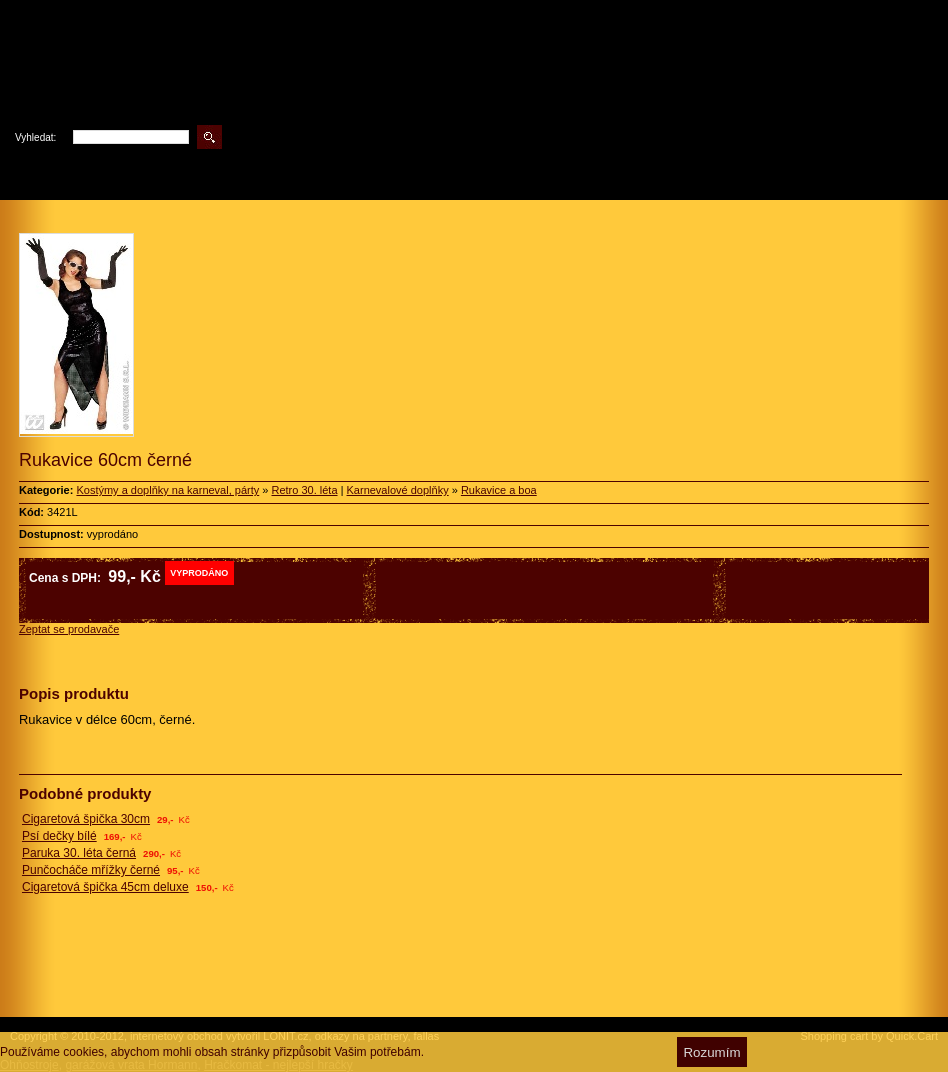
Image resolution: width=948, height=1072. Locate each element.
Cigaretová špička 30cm (86, 819)
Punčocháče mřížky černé (91, 870)
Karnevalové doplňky (398, 490)
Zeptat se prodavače (69, 629)
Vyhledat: (35, 137)
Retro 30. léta (304, 490)
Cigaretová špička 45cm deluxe (105, 887)
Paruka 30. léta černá (79, 853)
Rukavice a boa (499, 490)
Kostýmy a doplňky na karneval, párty (167, 490)
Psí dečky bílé (59, 836)
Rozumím (711, 1052)
